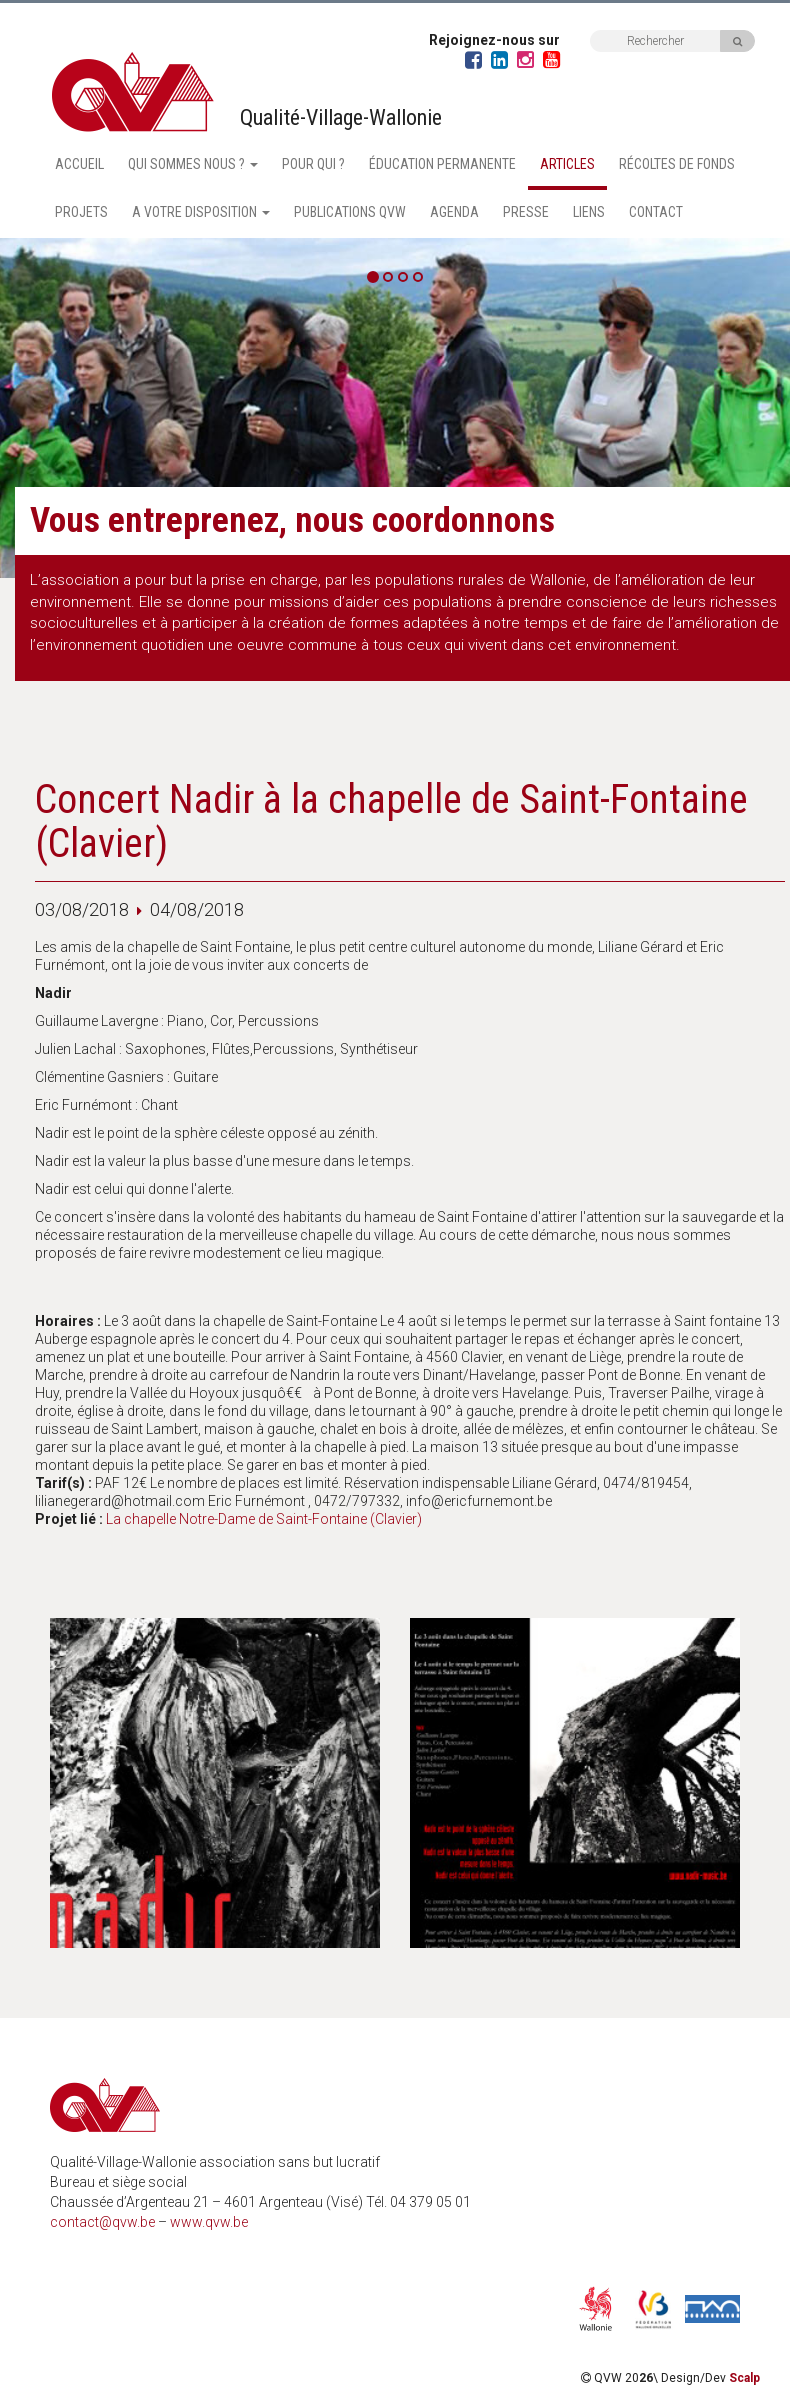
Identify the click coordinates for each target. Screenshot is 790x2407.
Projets (81, 212)
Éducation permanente (442, 164)
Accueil (79, 164)
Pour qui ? (313, 164)
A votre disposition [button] (201, 212)
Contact (656, 212)
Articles (567, 164)
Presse (526, 212)
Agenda (454, 212)
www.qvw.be (209, 2222)
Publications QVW (350, 212)
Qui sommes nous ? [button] (193, 164)
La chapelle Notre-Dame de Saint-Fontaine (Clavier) (264, 1519)
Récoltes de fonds (677, 164)
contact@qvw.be (102, 2222)
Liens (589, 212)
